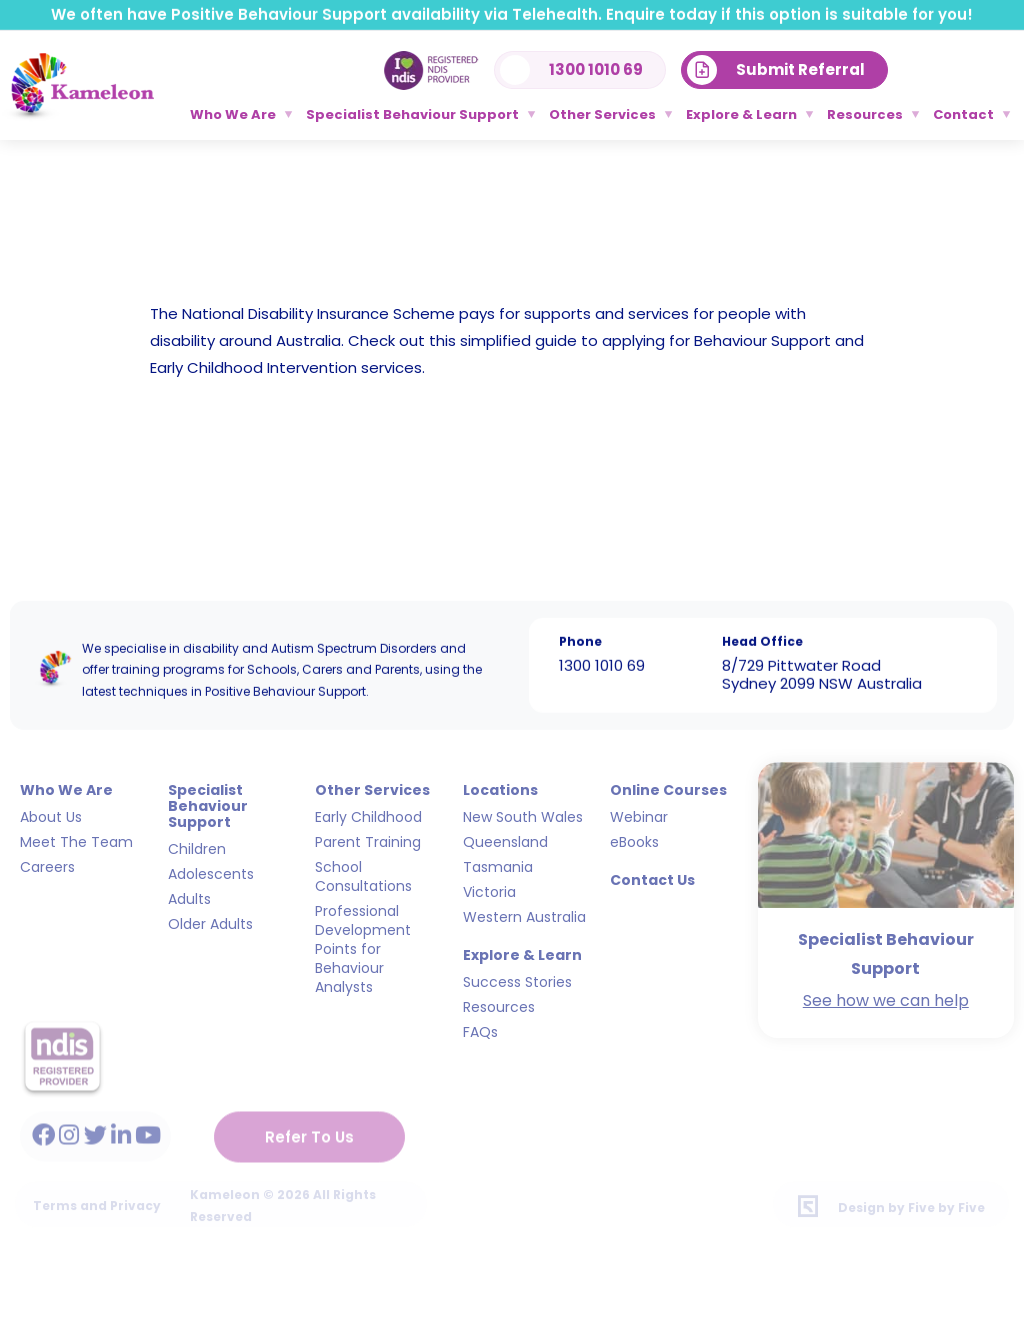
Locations (500, 781)
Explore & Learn (741, 114)
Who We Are (233, 114)
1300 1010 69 (602, 663)
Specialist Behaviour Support (412, 114)
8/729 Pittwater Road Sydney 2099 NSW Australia (822, 672)
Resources (865, 114)
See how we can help (886, 991)
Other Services (602, 114)
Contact (963, 114)
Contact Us (652, 871)
